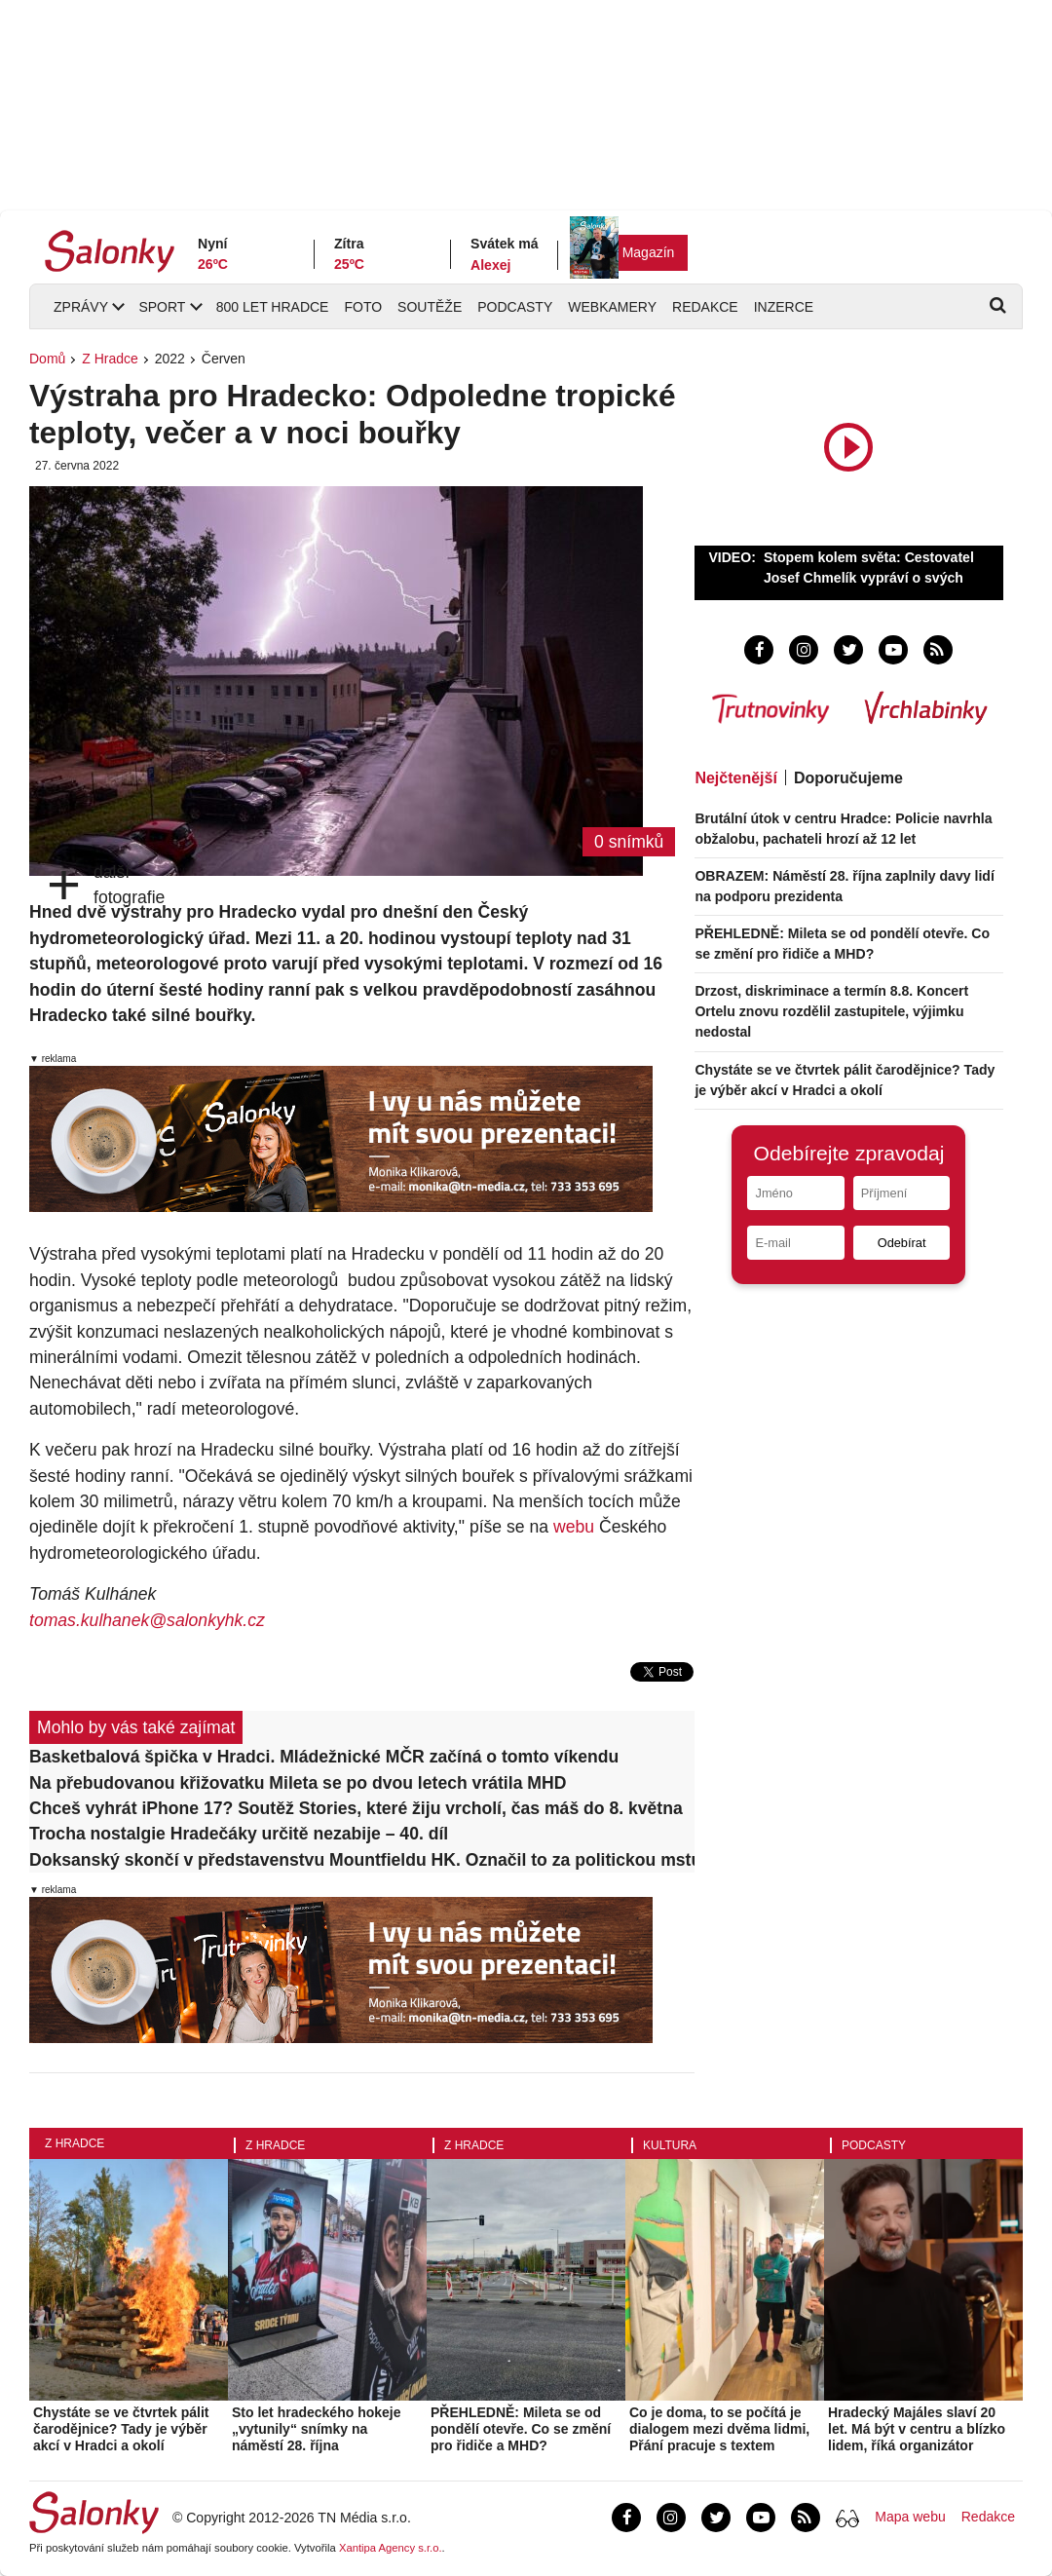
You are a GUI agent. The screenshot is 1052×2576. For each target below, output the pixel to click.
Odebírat (902, 1242)
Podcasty (514, 307)
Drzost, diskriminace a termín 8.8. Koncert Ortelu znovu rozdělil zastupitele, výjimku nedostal (831, 1011)
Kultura (669, 2145)
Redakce (705, 307)
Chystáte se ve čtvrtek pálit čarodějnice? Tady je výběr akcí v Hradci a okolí (121, 2429)
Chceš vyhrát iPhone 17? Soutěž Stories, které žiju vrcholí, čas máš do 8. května (356, 1808)
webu (573, 1526)
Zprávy (81, 307)
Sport (161, 307)
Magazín (648, 252)
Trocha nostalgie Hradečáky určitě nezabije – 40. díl (238, 1833)
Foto (363, 307)
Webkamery (612, 307)
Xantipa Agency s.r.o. (390, 2548)
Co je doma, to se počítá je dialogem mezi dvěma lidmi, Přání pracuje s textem (719, 2429)
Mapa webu (910, 2516)
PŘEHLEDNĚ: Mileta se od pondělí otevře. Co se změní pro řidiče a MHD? (521, 2429)
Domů (47, 358)
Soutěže (429, 307)
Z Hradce (110, 358)
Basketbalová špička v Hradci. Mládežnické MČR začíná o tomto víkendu (324, 1756)
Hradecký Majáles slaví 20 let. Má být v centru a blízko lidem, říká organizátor (916, 2429)
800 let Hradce (272, 307)
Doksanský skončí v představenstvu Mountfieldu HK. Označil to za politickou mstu (362, 1860)
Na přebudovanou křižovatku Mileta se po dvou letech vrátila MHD (297, 1783)
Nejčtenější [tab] (735, 778)
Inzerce (783, 307)
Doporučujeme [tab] (848, 778)
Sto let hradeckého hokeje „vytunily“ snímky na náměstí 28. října (316, 2429)
